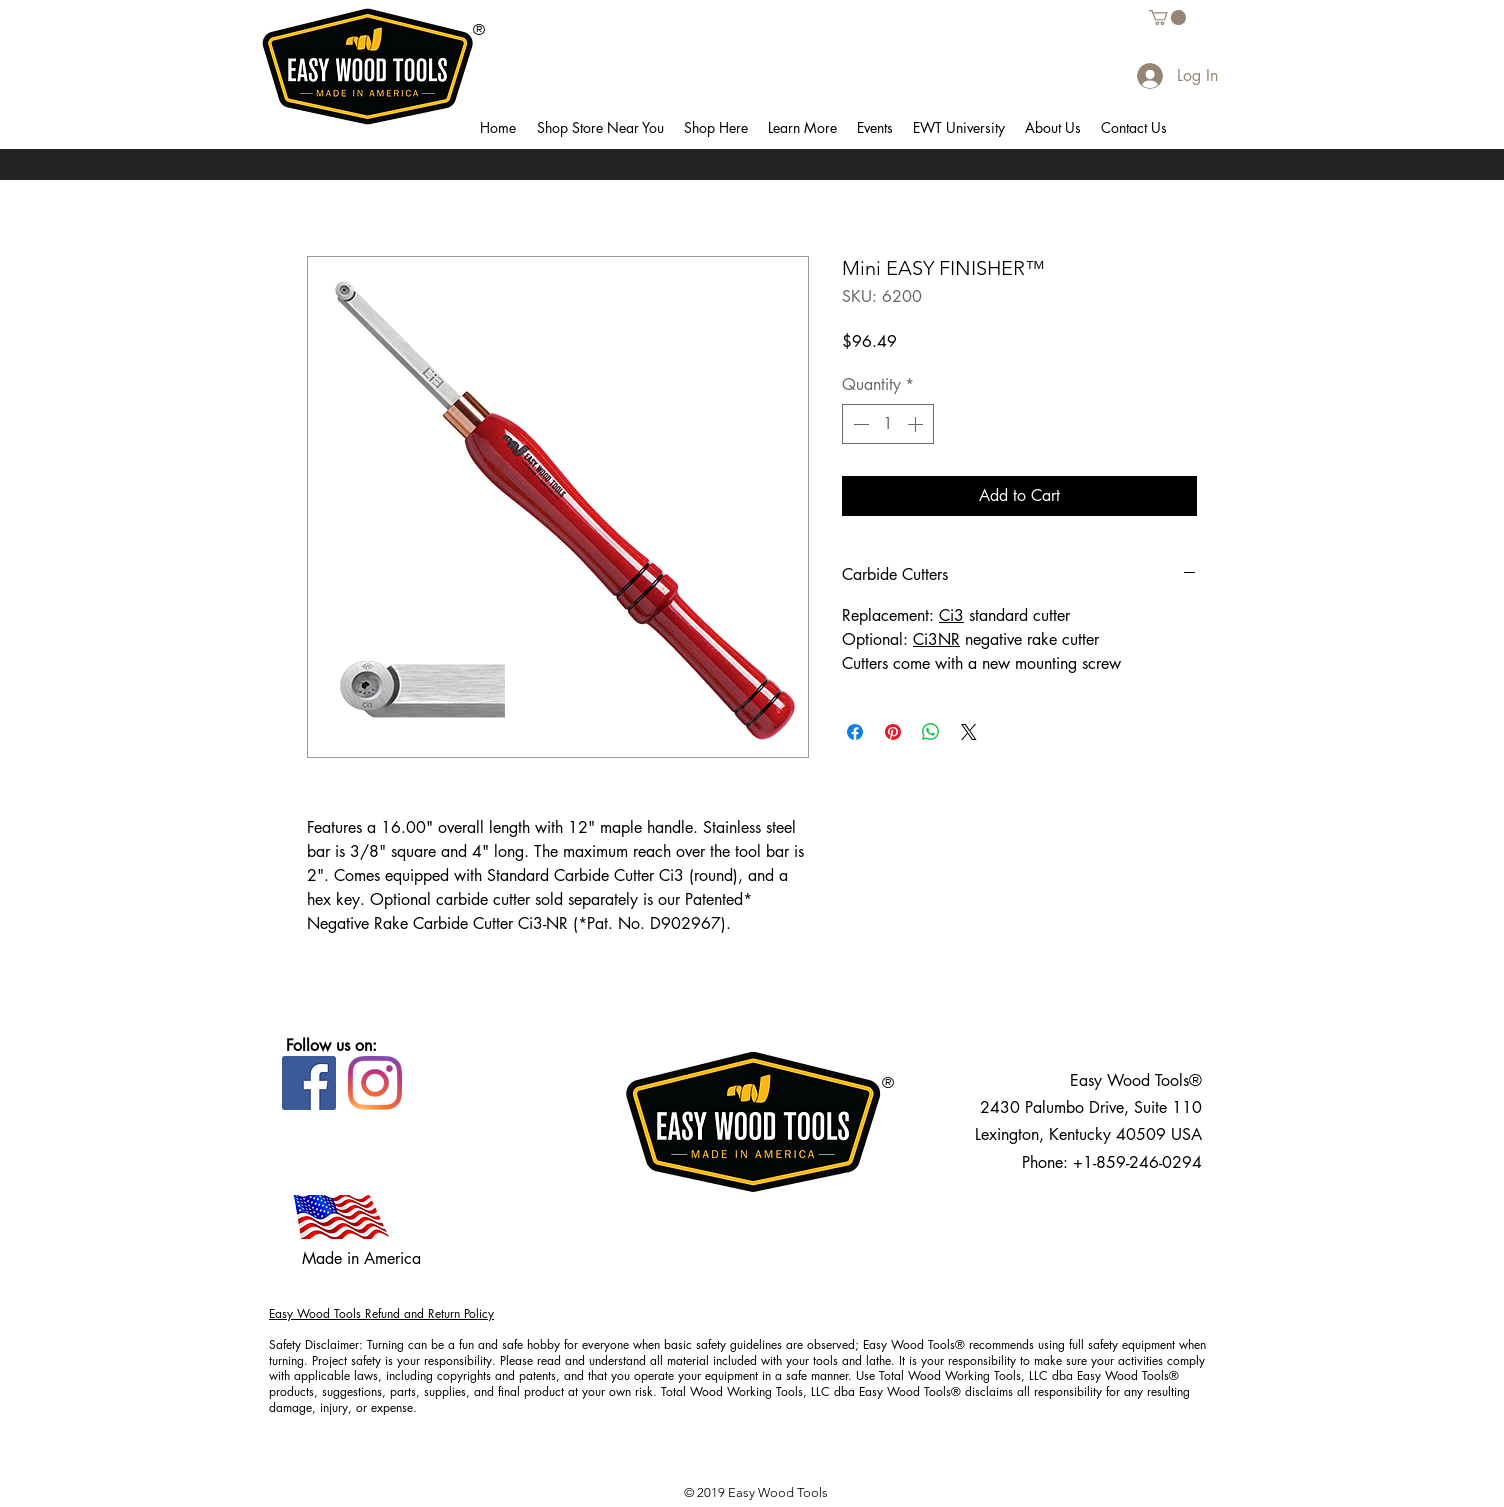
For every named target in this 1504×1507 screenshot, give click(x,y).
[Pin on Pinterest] (893, 732)
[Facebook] (309, 1083)
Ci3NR (936, 639)
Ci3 (951, 615)
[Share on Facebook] (855, 732)
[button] (600, 128)
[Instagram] (375, 1083)
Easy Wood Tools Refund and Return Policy (381, 1313)
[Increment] (917, 424)
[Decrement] (859, 424)
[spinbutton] (888, 424)
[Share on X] (969, 732)
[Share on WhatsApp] (931, 732)
